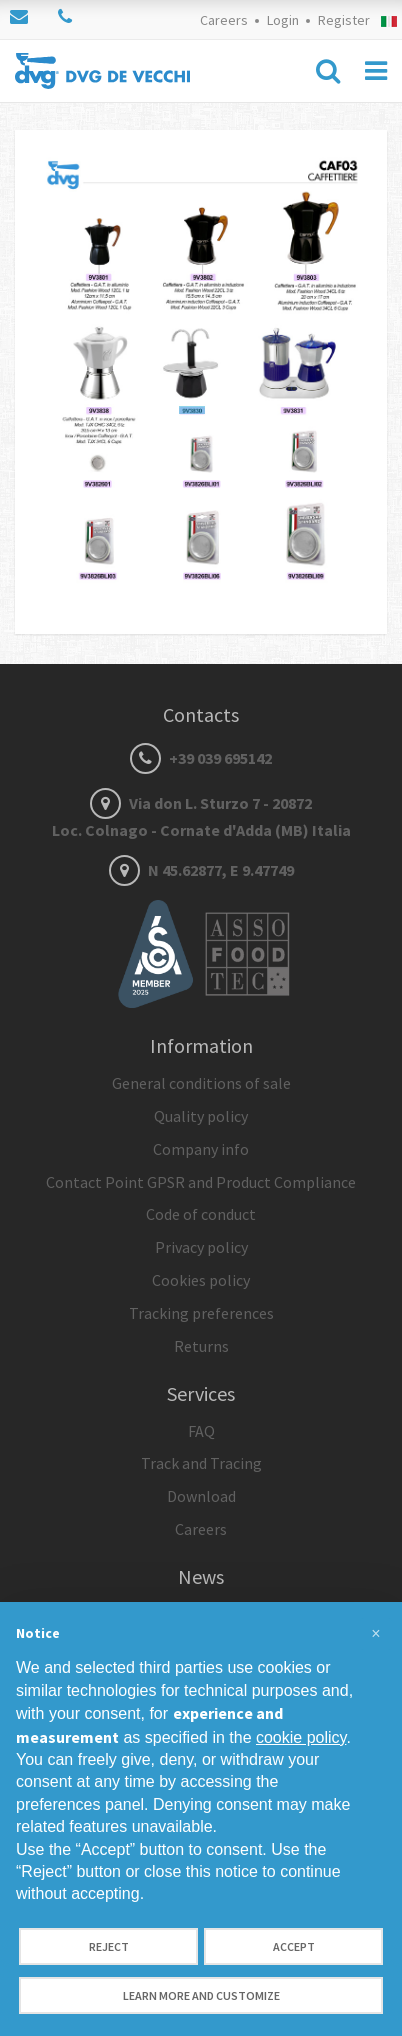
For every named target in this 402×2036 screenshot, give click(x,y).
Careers (224, 20)
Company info (201, 1149)
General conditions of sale (201, 1083)
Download (201, 1496)
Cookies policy (201, 1280)
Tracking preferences (201, 1313)
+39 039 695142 (201, 758)
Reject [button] (109, 1946)
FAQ (201, 1431)
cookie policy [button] (301, 1737)
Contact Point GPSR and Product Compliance (201, 1182)
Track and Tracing (201, 1463)
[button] (376, 1634)
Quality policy (201, 1116)
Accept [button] (294, 1946)
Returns (201, 1346)
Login (283, 20)
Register (344, 20)
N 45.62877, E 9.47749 (201, 870)
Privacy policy (201, 1247)
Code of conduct (201, 1214)
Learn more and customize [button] (201, 1995)
